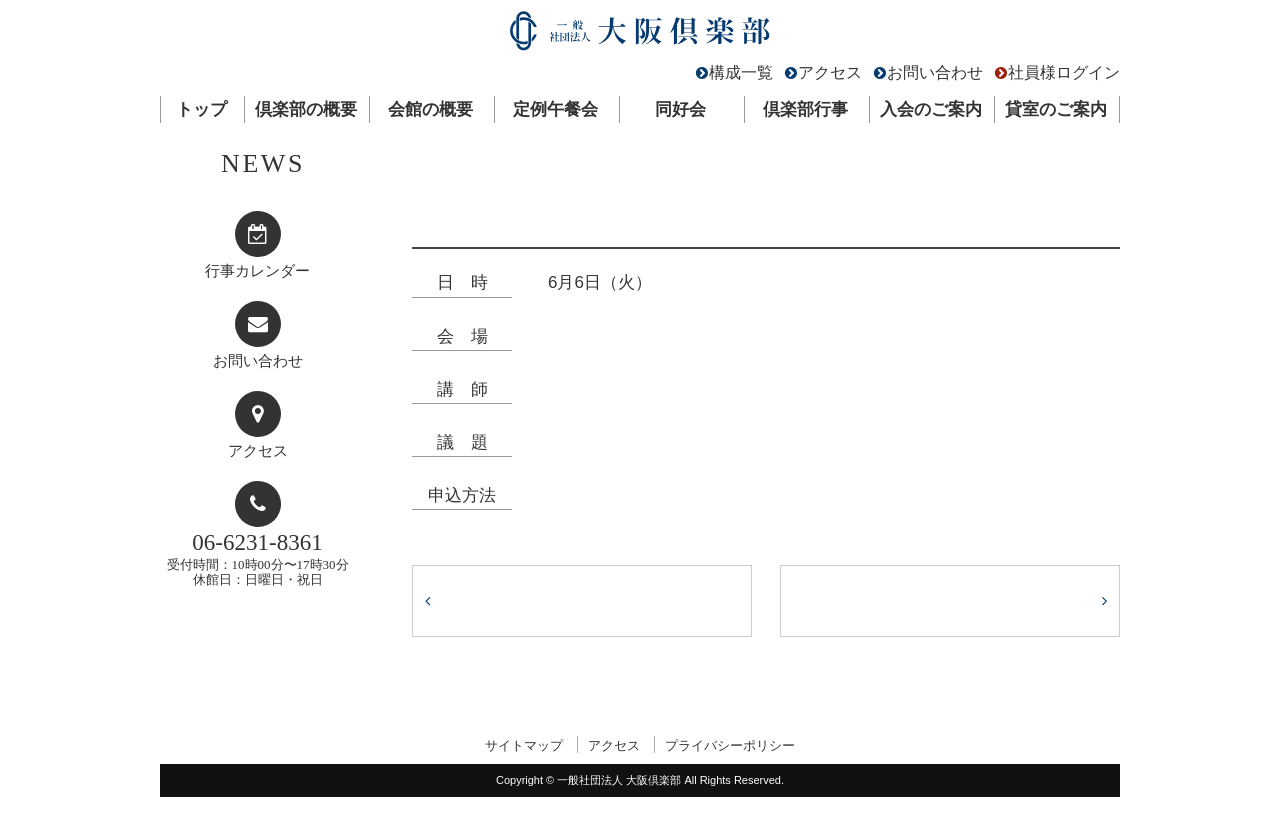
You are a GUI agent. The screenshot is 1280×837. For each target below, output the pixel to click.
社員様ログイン (1064, 72)
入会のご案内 (931, 109)
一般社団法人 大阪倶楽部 (640, 35)
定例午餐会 (555, 109)
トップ (201, 109)
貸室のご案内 (1056, 109)
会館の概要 (430, 109)
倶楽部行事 (805, 109)
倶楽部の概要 (306, 109)
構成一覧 (741, 72)
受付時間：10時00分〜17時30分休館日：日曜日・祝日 (258, 558)
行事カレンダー (257, 271)
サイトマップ (524, 745)
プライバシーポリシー (730, 745)
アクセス (830, 72)
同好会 (680, 109)
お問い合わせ (935, 72)
